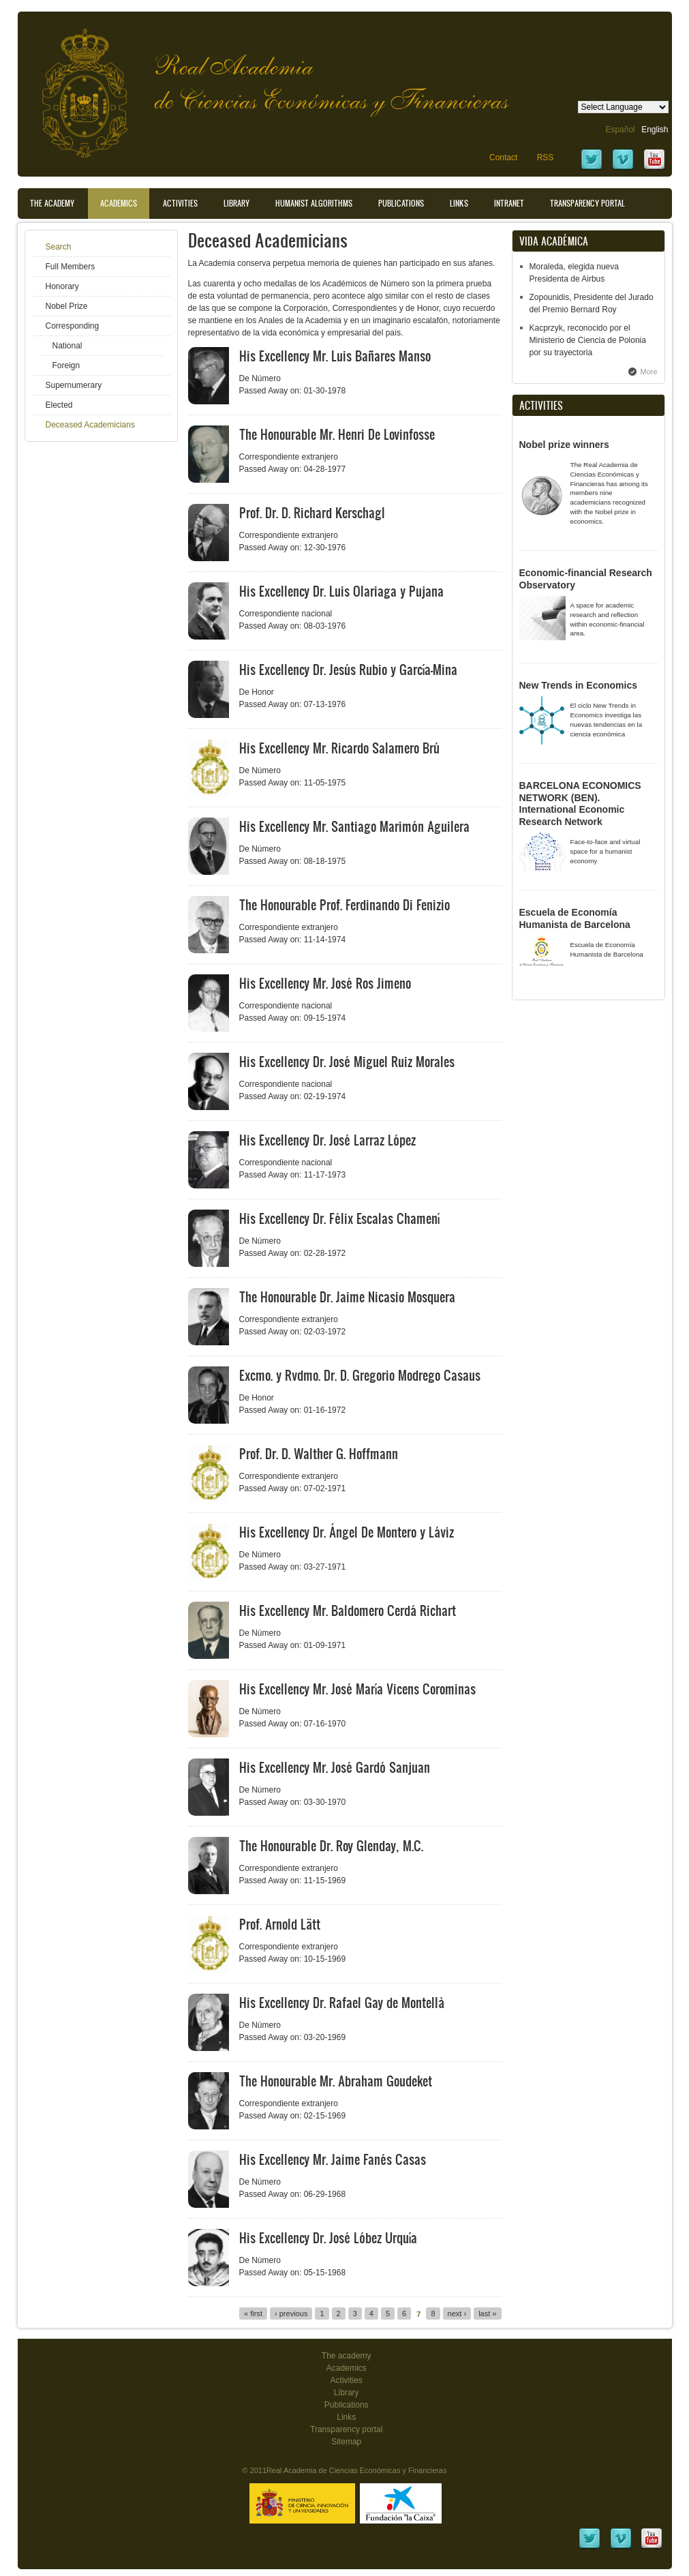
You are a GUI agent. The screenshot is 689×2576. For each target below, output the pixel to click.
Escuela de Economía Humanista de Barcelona (574, 918)
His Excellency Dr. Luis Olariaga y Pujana (341, 591)
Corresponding (72, 326)
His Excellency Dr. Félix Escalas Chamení (339, 1218)
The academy (346, 2356)
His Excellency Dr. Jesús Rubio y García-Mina (348, 669)
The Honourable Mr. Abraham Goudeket (335, 2081)
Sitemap (346, 2441)
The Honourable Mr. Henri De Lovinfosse (337, 434)
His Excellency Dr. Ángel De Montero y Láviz (346, 1532)
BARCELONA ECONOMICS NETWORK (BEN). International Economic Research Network (580, 803)
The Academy (52, 203)
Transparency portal (587, 203)
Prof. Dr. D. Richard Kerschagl (312, 513)
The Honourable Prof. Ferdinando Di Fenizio (344, 905)
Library (236, 203)
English (654, 129)
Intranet (509, 203)
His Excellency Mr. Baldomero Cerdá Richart (347, 1610)
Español (619, 129)
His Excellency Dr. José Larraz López (327, 1140)
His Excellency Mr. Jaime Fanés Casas (332, 2159)
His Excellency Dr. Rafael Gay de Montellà (341, 2002)
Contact (503, 157)
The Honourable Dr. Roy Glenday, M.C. (331, 1846)
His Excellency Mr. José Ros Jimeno (325, 983)
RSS (545, 157)
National (67, 345)
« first (253, 2313)
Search (59, 247)
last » (487, 2313)
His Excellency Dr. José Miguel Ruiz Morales (347, 1061)
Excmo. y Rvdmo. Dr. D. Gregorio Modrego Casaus (359, 1375)
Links (459, 203)
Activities (180, 203)
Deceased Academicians (90, 425)
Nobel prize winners (564, 444)
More (649, 372)
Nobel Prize (67, 306)
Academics (118, 203)
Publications (401, 203)
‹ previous (291, 2313)
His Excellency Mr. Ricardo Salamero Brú (339, 748)
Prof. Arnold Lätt (279, 1924)
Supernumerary (74, 385)
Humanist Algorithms (313, 203)
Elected (59, 405)
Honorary (62, 286)
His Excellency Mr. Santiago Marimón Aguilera (354, 826)
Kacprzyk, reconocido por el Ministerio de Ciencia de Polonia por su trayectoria (588, 340)
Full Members (70, 266)
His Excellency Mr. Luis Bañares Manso (335, 356)
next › (457, 2313)
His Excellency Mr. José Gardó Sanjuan (334, 1767)
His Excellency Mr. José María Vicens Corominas (357, 1689)
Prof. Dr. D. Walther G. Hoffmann (318, 1454)
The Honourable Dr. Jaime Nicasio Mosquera (347, 1297)
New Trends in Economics (578, 685)
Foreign (66, 365)
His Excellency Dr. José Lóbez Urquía (328, 2238)
